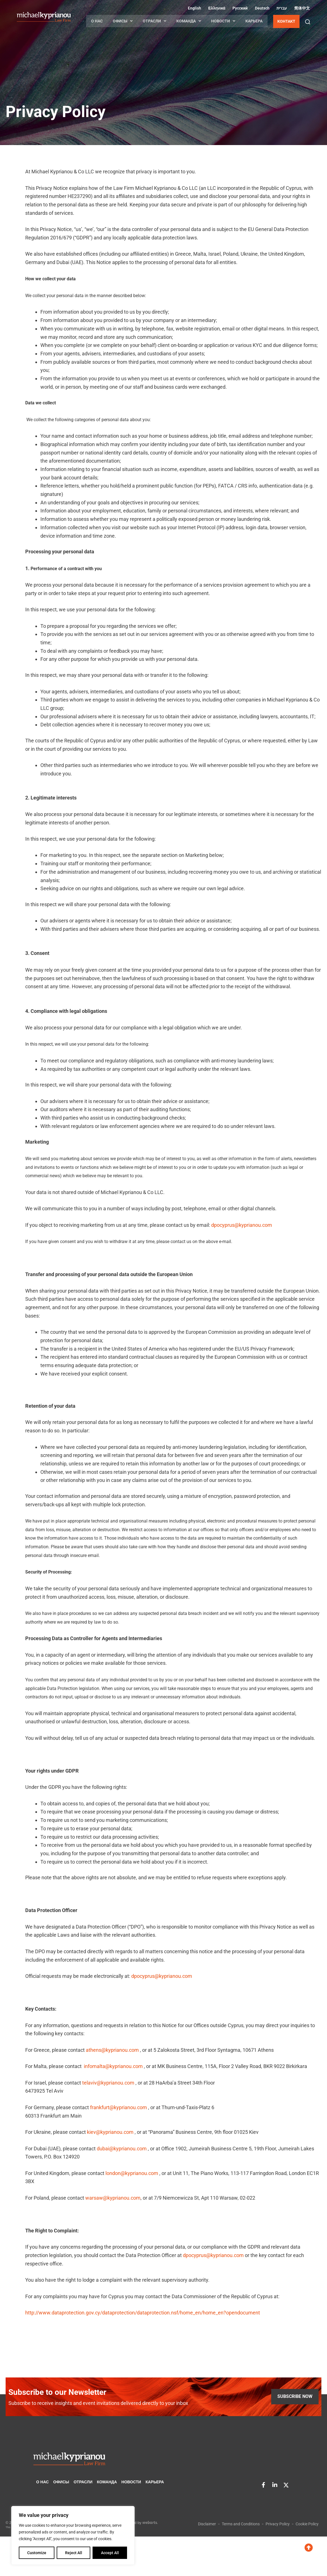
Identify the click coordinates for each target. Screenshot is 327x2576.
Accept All (110, 2553)
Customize (36, 2553)
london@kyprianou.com (131, 2173)
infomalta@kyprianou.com (113, 2066)
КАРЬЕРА (253, 21)
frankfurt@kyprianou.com (118, 2107)
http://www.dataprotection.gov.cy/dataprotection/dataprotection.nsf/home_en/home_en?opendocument (142, 2313)
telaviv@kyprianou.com (108, 2083)
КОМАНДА (188, 21)
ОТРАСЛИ (154, 21)
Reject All (73, 2553)
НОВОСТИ (223, 21)
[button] (307, 21)
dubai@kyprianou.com (122, 2148)
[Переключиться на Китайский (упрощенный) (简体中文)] (301, 8)
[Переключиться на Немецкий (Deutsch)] (261, 8)
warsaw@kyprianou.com (113, 2198)
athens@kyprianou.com (112, 2050)
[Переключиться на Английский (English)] (193, 8)
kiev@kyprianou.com (110, 2132)
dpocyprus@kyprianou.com (241, 1225)
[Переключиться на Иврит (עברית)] (281, 8)
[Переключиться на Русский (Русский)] (239, 8)
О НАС (97, 21)
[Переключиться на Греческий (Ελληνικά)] (216, 8)
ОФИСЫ (123, 21)
